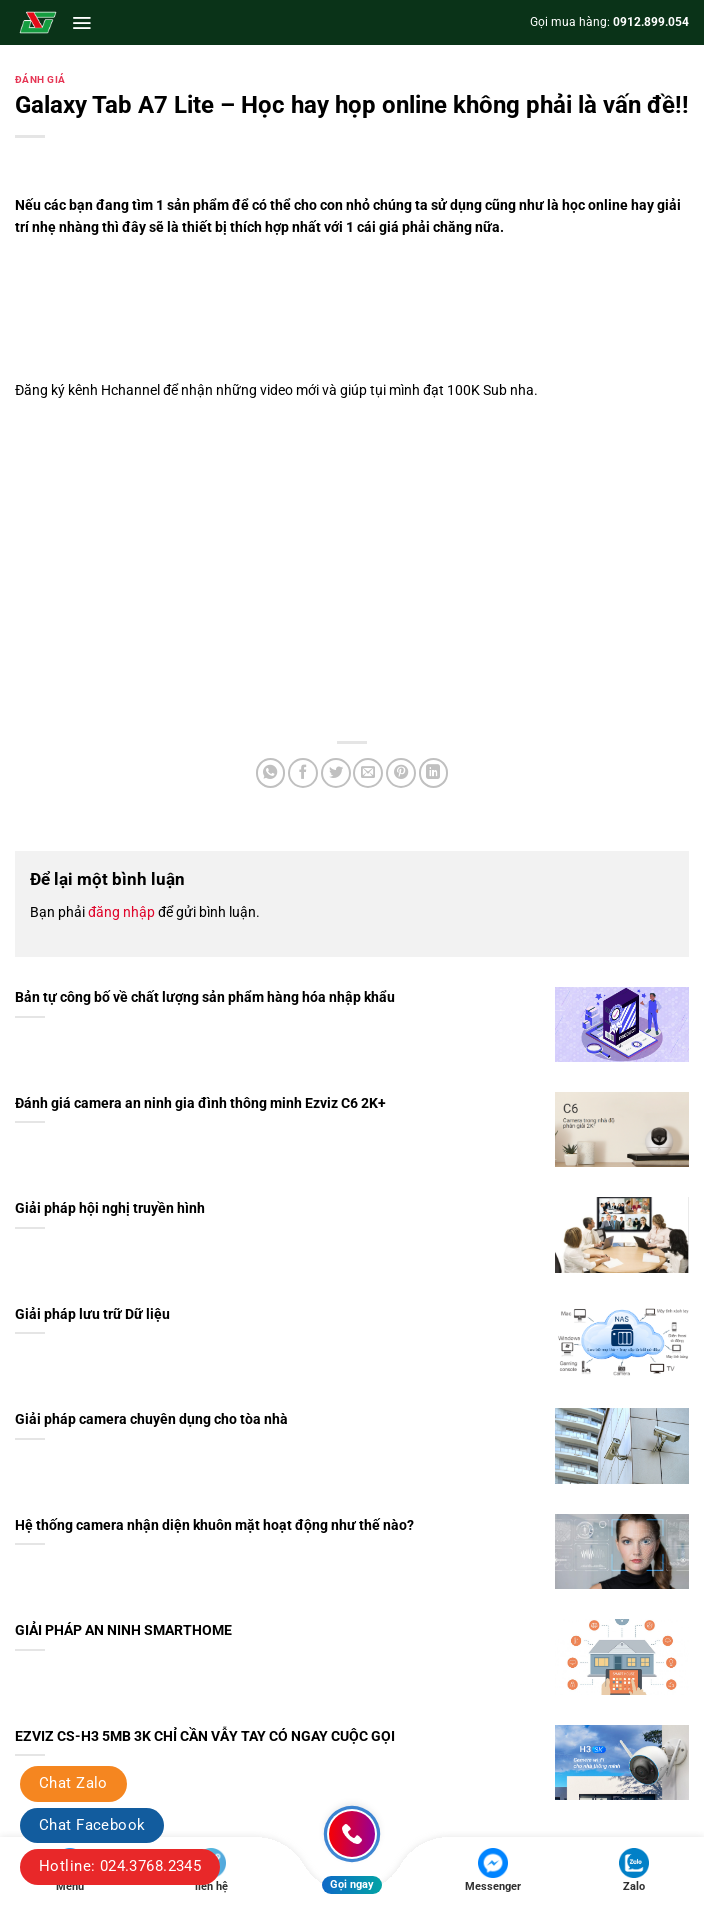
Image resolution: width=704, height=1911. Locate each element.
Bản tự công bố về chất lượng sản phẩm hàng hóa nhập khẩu (205, 997)
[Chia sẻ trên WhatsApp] (271, 773)
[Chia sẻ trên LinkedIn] (434, 773)
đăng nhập (121, 912)
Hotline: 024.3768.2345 (120, 1866)
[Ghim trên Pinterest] (401, 773)
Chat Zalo (73, 1783)
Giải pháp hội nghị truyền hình (110, 1208)
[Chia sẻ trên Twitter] (336, 773)
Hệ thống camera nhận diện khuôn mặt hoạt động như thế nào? (214, 1525)
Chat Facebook (92, 1825)
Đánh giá (40, 79)
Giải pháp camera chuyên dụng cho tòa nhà (151, 1419)
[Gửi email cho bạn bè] (368, 773)
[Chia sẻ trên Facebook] (303, 773)
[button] (81, 23)
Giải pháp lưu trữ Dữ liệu (92, 1314)
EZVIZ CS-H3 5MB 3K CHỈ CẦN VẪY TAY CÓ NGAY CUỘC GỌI (205, 1736)
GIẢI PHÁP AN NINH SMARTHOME (123, 1630)
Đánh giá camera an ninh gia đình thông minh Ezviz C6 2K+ (200, 1103)
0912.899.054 (651, 22)
